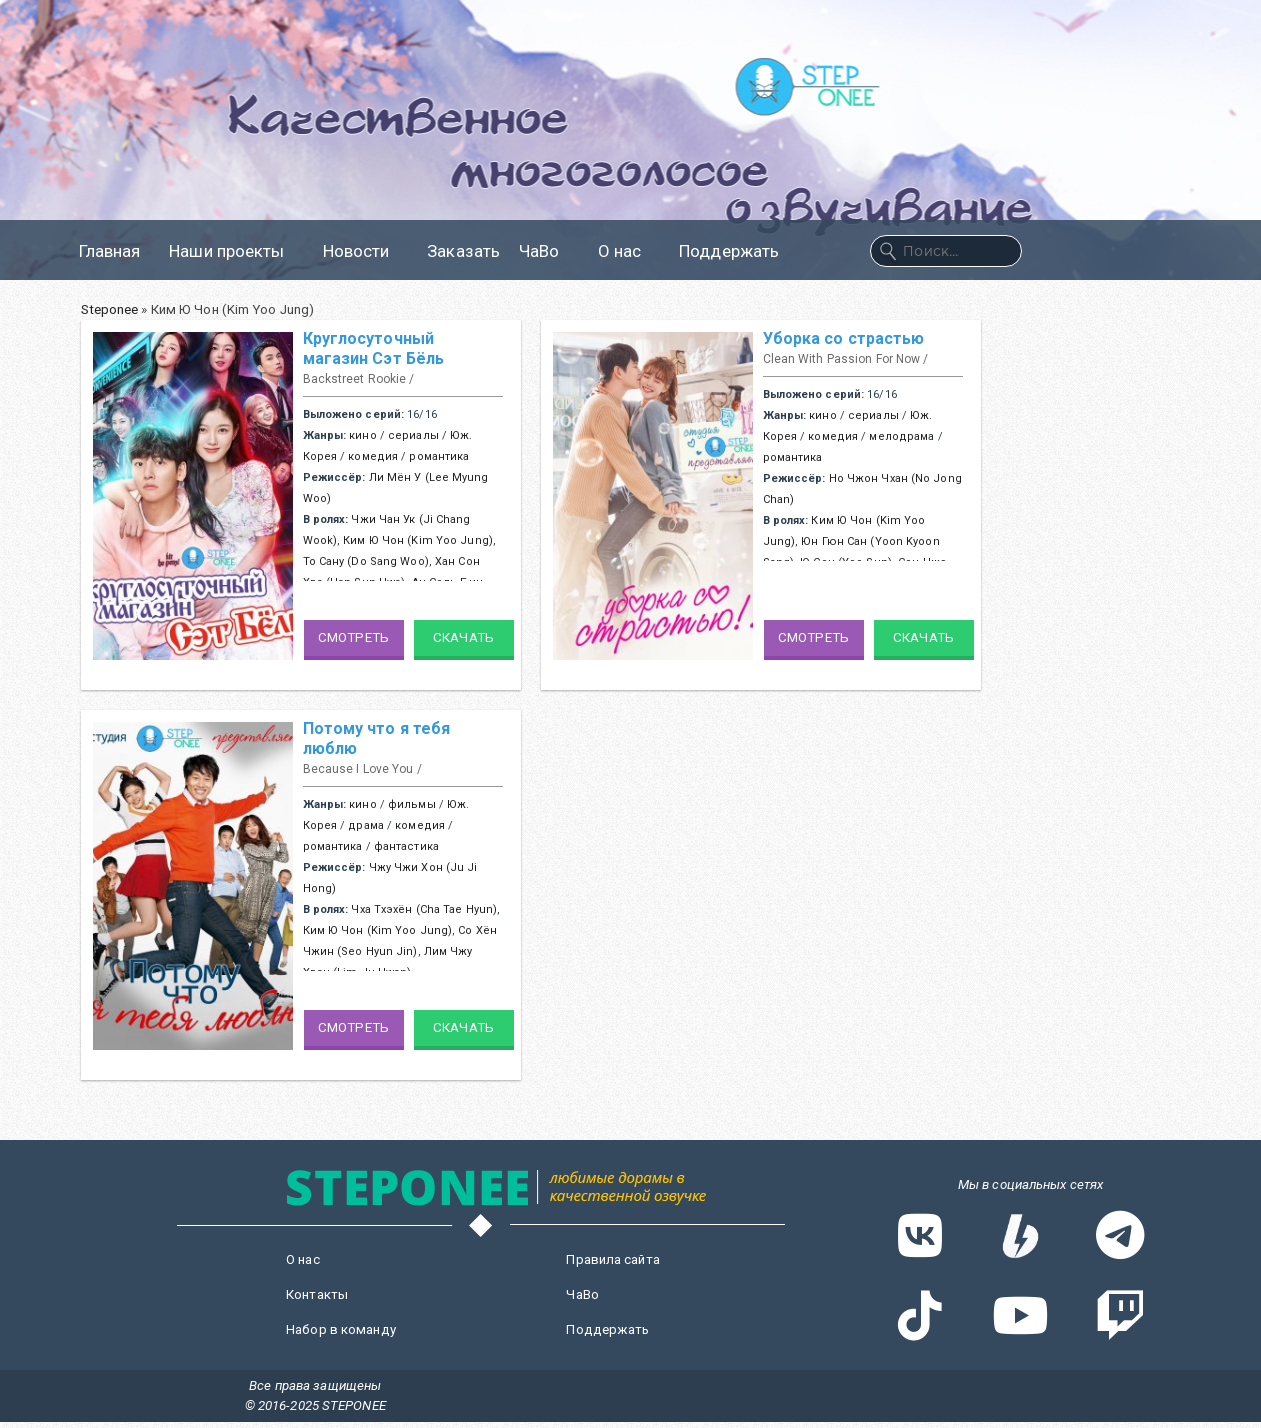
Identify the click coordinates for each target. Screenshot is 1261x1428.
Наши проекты (236, 251)
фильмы (412, 804)
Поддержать (729, 251)
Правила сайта (612, 1259)
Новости (366, 251)
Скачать (463, 637)
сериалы (413, 435)
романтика (439, 456)
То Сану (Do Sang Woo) (366, 561)
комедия (373, 456)
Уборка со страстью (844, 338)
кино (362, 435)
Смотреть (353, 637)
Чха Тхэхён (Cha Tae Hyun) (424, 909)
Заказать (463, 251)
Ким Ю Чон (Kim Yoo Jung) (418, 540)
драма (366, 825)
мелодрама (901, 436)
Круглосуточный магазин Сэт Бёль (374, 348)
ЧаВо (548, 251)
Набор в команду (341, 1329)
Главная (110, 251)
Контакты (317, 1294)
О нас (629, 251)
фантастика (406, 846)
